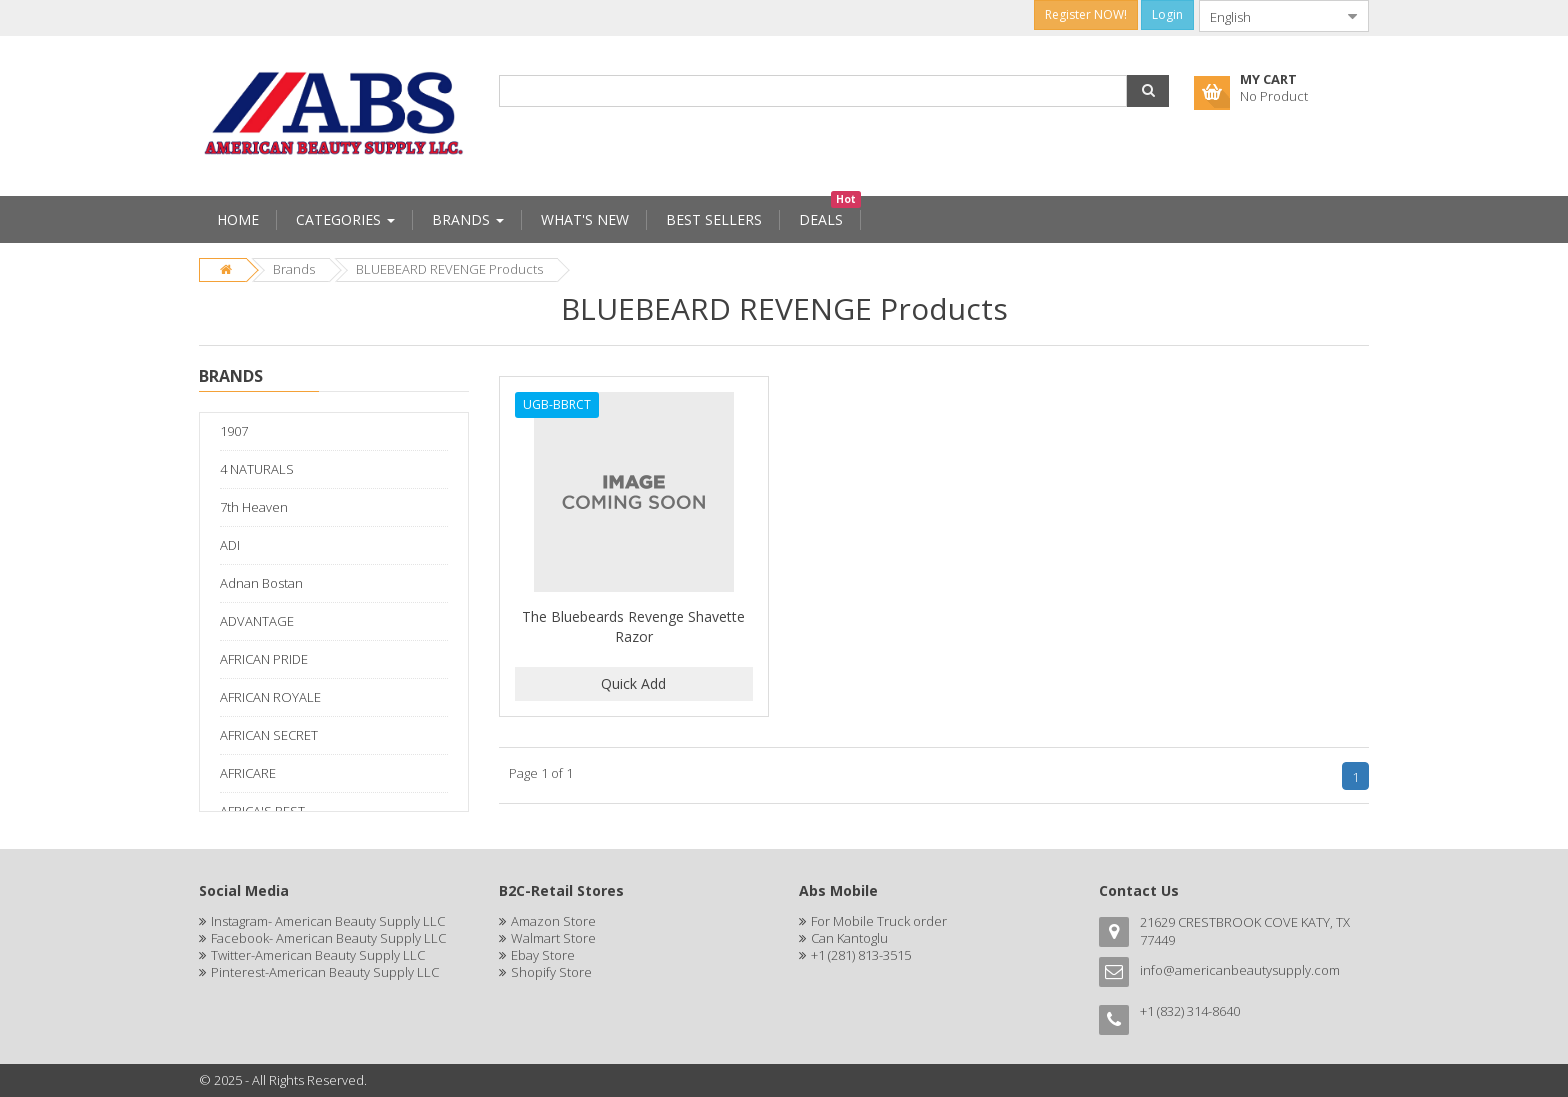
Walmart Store (553, 938)
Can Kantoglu (849, 938)
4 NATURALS (257, 469)
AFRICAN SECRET (269, 735)
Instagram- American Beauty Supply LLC (328, 921)
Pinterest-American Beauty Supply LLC (325, 972)
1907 (234, 431)
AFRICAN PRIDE (264, 659)
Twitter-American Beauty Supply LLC (318, 955)
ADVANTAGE (257, 621)
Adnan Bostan (261, 583)
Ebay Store (543, 955)
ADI (230, 545)
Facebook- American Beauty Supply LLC (328, 938)
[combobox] (1268, 16)
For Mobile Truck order (879, 921)
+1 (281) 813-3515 (861, 955)
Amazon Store (553, 921)
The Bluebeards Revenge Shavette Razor (633, 626)
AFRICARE (248, 773)
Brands (294, 269)
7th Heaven (254, 507)
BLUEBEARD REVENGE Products (449, 269)
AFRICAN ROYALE (270, 697)
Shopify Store (551, 972)
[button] (1148, 91)
